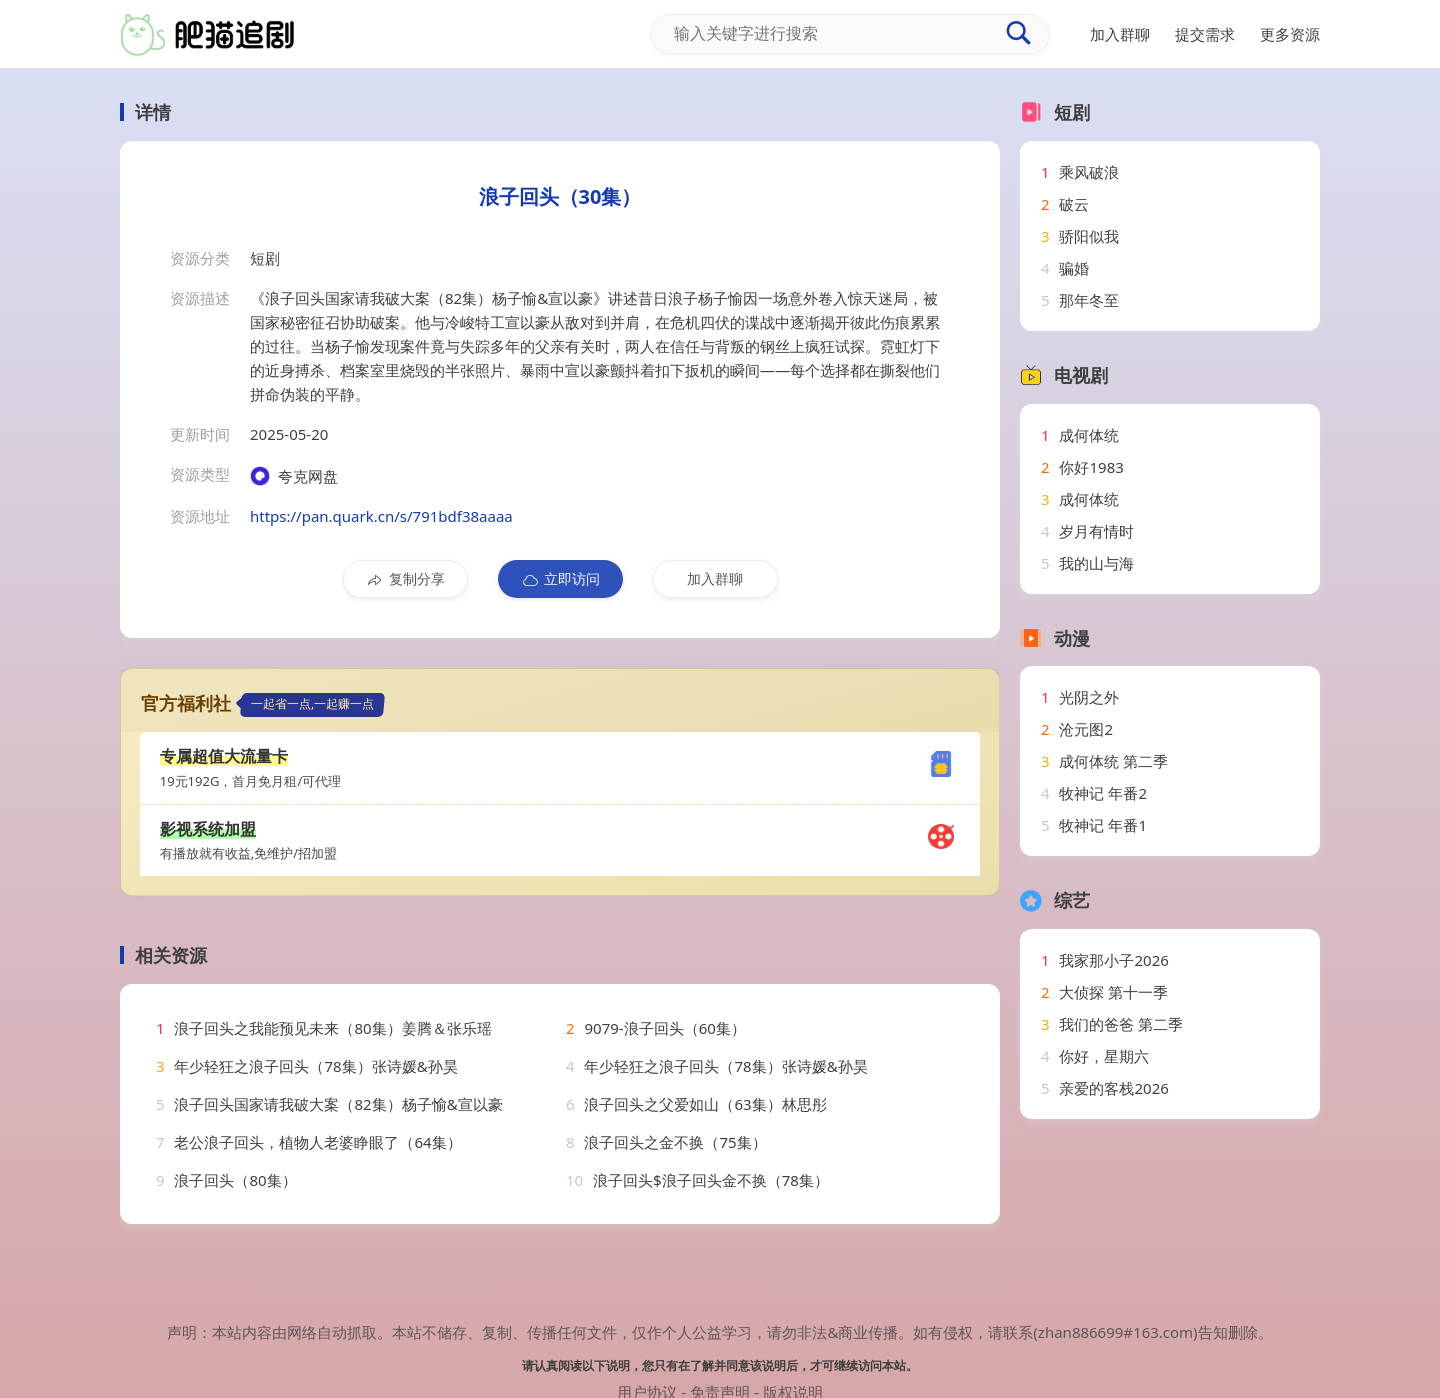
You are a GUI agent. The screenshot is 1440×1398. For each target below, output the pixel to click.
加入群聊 (715, 578)
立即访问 (560, 579)
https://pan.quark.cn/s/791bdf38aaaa (381, 516)
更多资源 (1290, 34)
